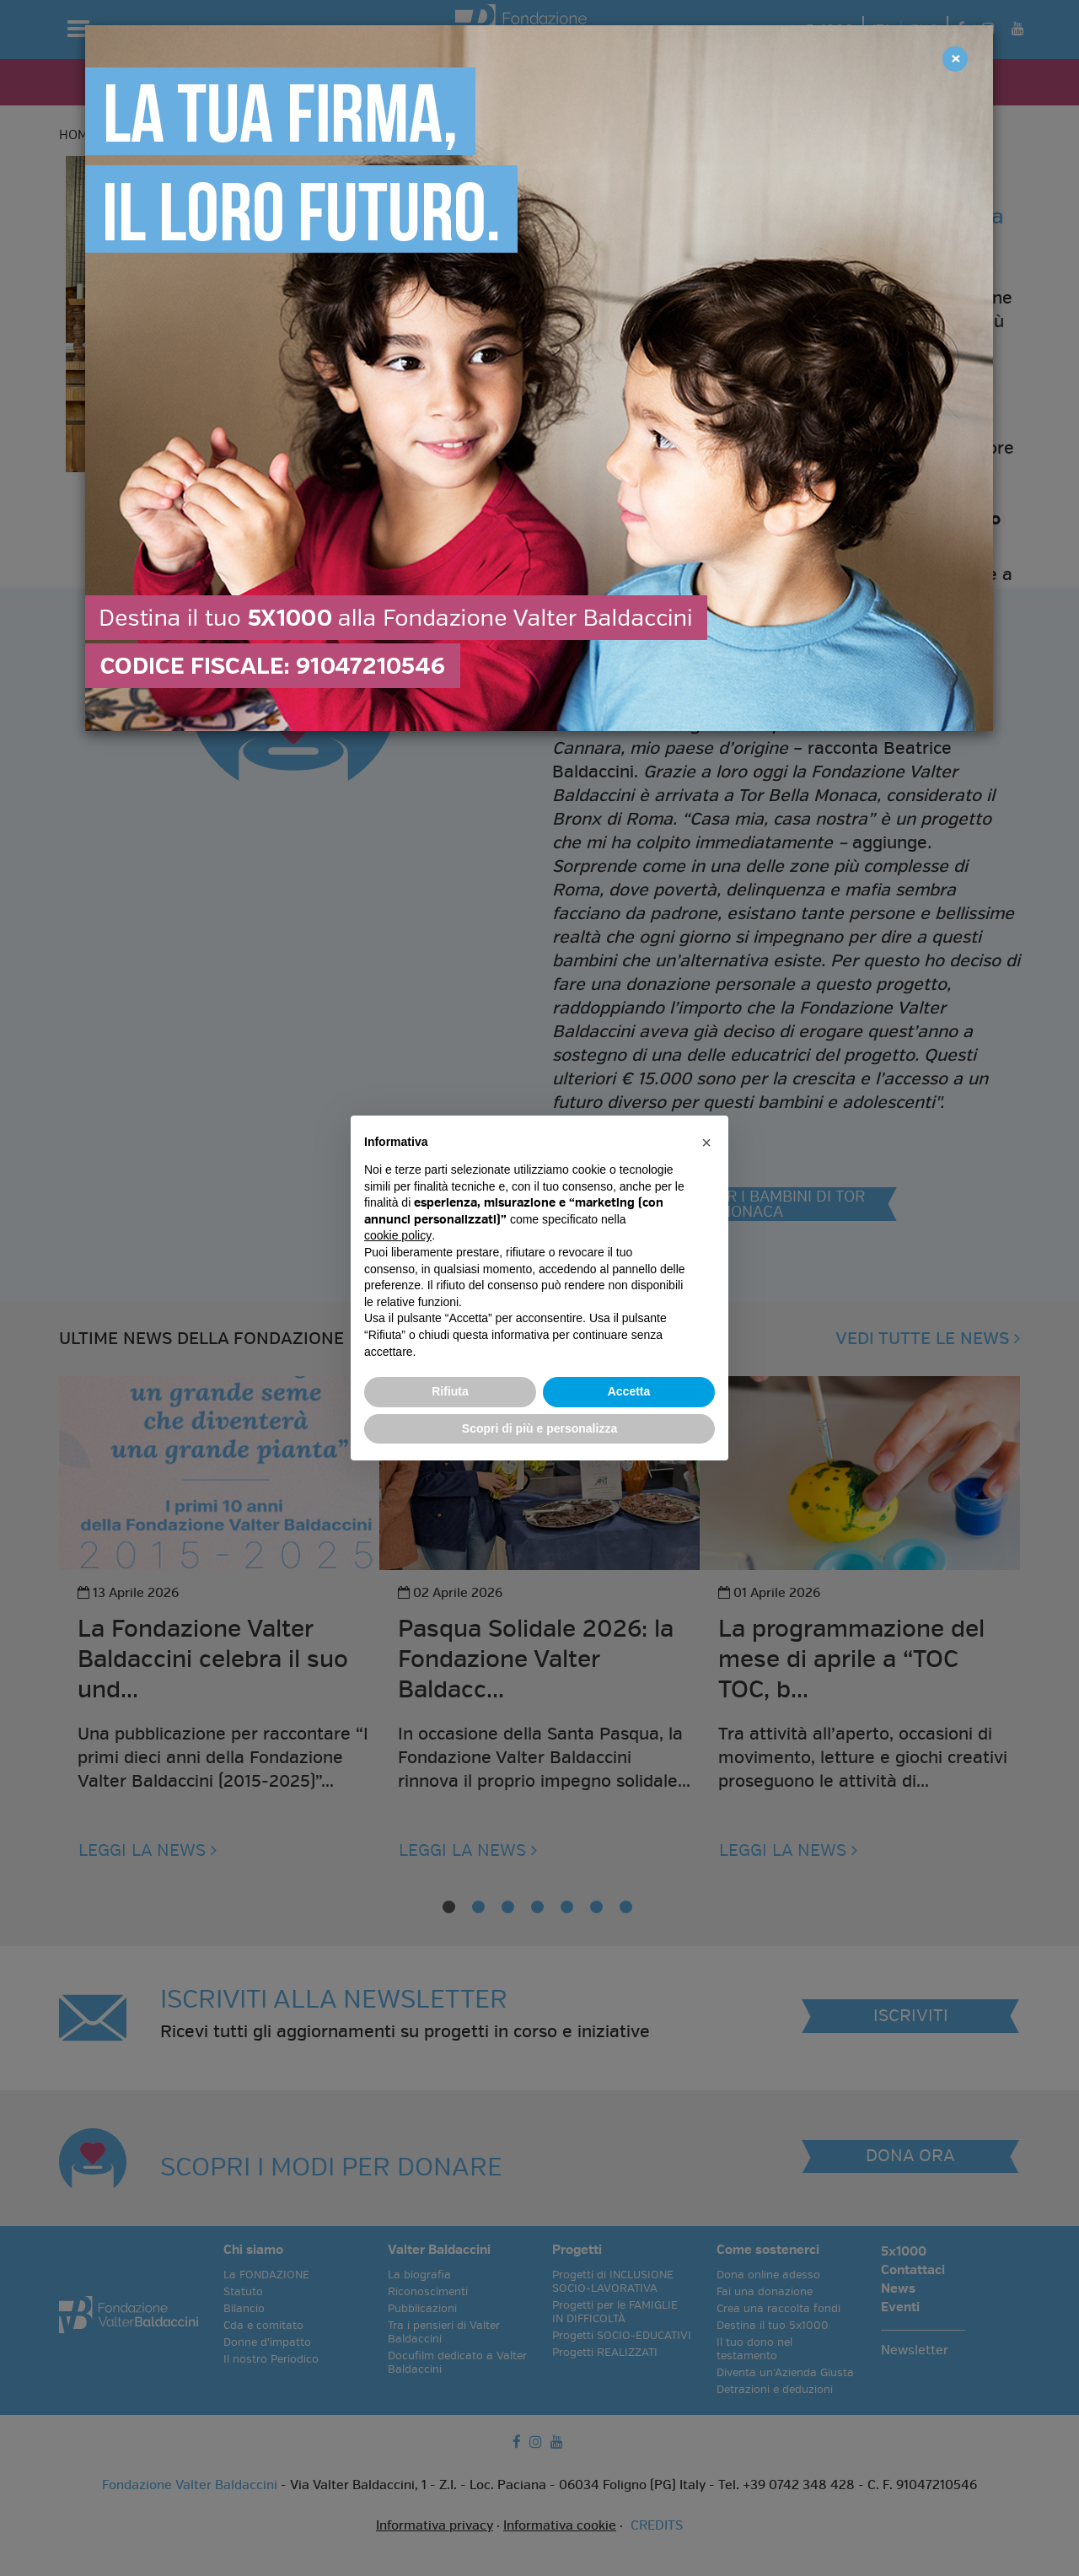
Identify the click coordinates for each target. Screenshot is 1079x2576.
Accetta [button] (629, 1391)
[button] (706, 1142)
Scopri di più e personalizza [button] (539, 1428)
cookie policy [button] (398, 1235)
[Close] (955, 59)
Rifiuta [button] (450, 1391)
